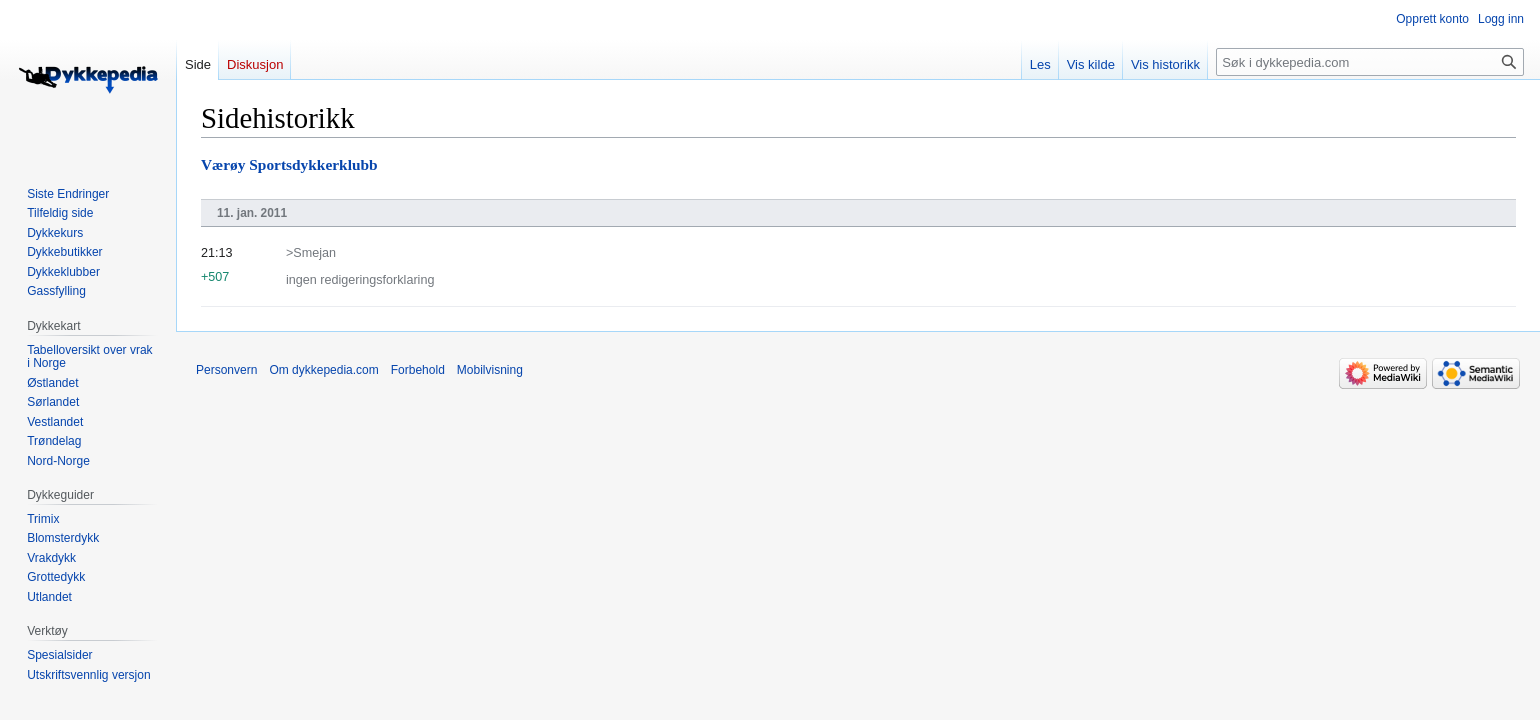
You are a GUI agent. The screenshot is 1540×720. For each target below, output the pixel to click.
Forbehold (418, 370)
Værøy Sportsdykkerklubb (289, 164)
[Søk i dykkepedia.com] (1370, 62)
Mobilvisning (490, 370)
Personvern (226, 370)
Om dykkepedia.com (323, 370)
